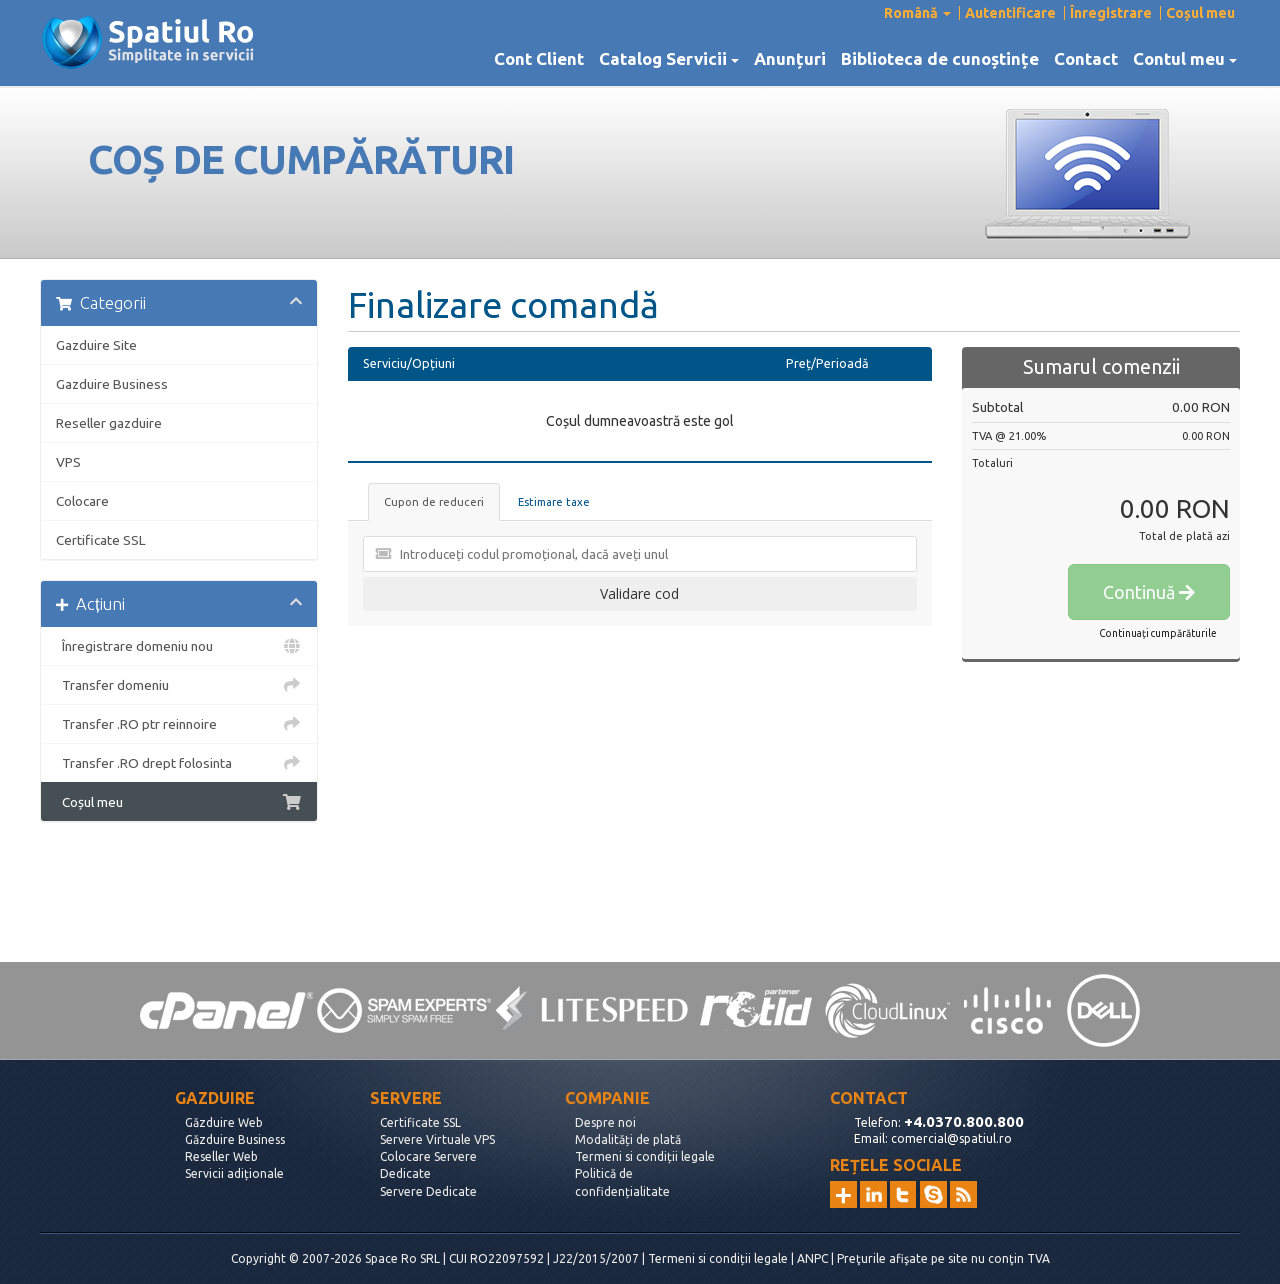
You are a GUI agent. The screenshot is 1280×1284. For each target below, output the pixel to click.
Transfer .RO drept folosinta (179, 763)
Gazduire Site (96, 345)
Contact (1086, 59)
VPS (68, 462)
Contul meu (1185, 59)
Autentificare (1010, 13)
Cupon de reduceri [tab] (434, 502)
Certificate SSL (101, 540)
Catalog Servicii (669, 59)
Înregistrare (1111, 13)
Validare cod (639, 593)
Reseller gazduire (109, 423)
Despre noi (605, 1122)
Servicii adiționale (234, 1173)
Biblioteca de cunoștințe (940, 59)
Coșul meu (1200, 13)
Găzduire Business (235, 1139)
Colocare (82, 501)
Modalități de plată (628, 1139)
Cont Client (539, 59)
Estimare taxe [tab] (554, 502)
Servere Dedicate (428, 1191)
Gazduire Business (112, 384)
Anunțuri (790, 59)
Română (917, 13)
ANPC (812, 1258)
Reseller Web (221, 1156)
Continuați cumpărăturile (1158, 633)
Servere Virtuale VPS (437, 1139)
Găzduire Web (224, 1122)
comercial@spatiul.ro (951, 1138)
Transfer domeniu (179, 685)
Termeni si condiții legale (645, 1156)
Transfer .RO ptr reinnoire (179, 724)
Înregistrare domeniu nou (179, 646)
